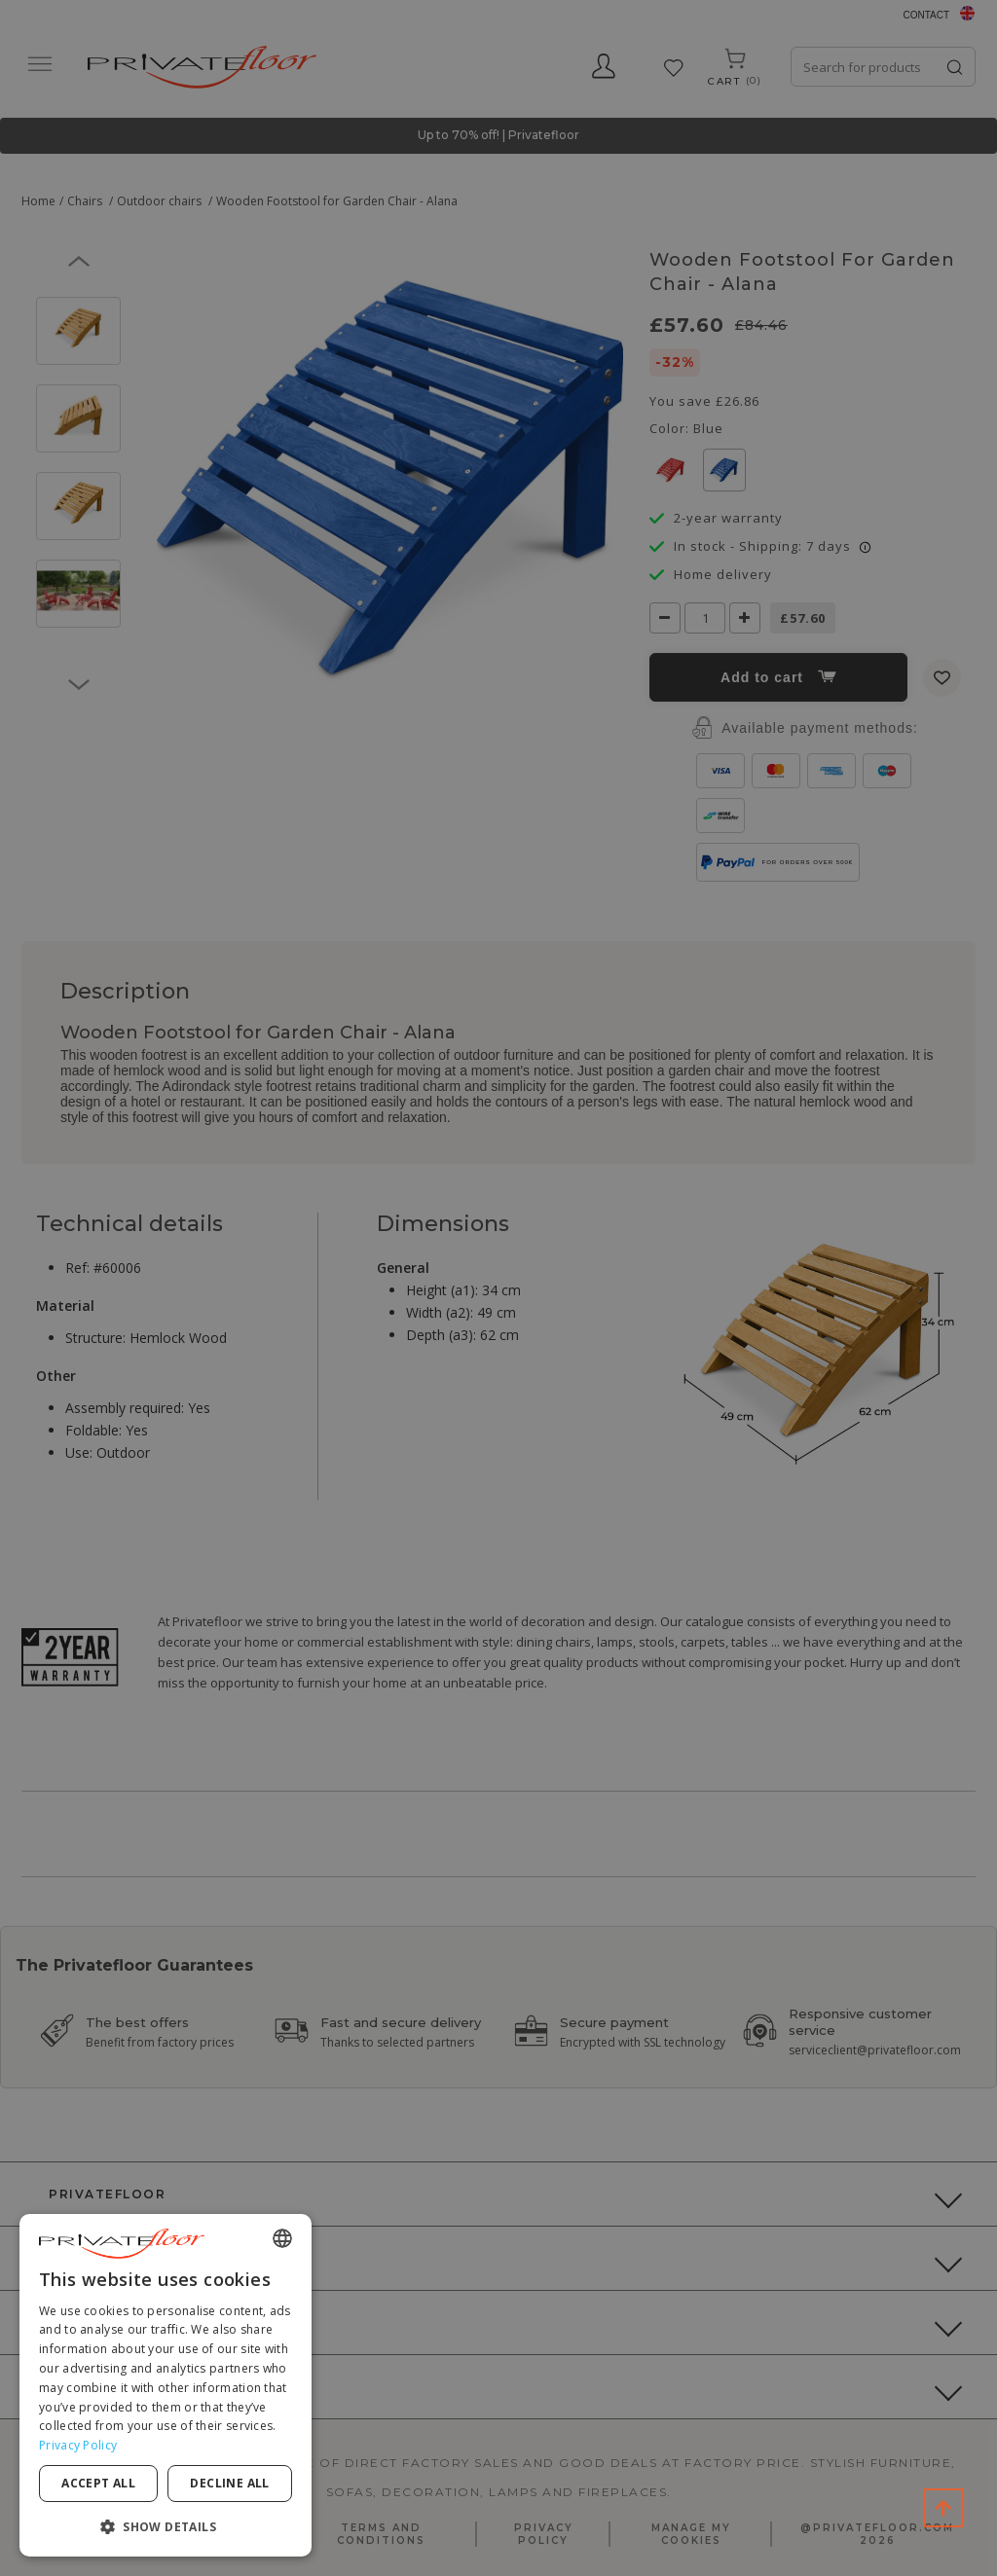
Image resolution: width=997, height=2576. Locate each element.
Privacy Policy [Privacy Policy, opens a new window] (78, 2445)
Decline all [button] (229, 2483)
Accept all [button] (98, 2483)
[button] (165, 2526)
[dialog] (165, 2385)
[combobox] (282, 2238)
